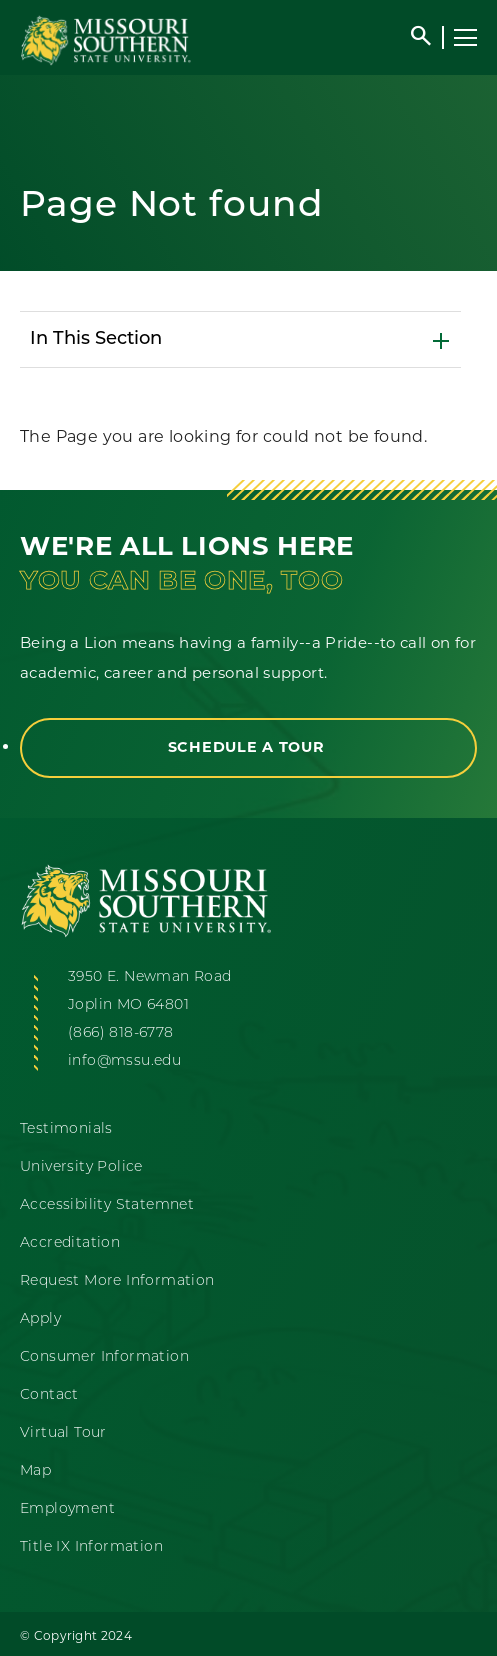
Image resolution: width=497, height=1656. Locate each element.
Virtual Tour (63, 1433)
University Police (81, 1167)
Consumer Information (104, 1357)
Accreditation (70, 1243)
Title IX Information (91, 1547)
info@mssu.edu (124, 1061)
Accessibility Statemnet (107, 1205)
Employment (67, 1509)
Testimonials (66, 1129)
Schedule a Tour (249, 747)
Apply (40, 1319)
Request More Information (117, 1281)
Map (35, 1471)
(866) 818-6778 (121, 1033)
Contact (49, 1395)
